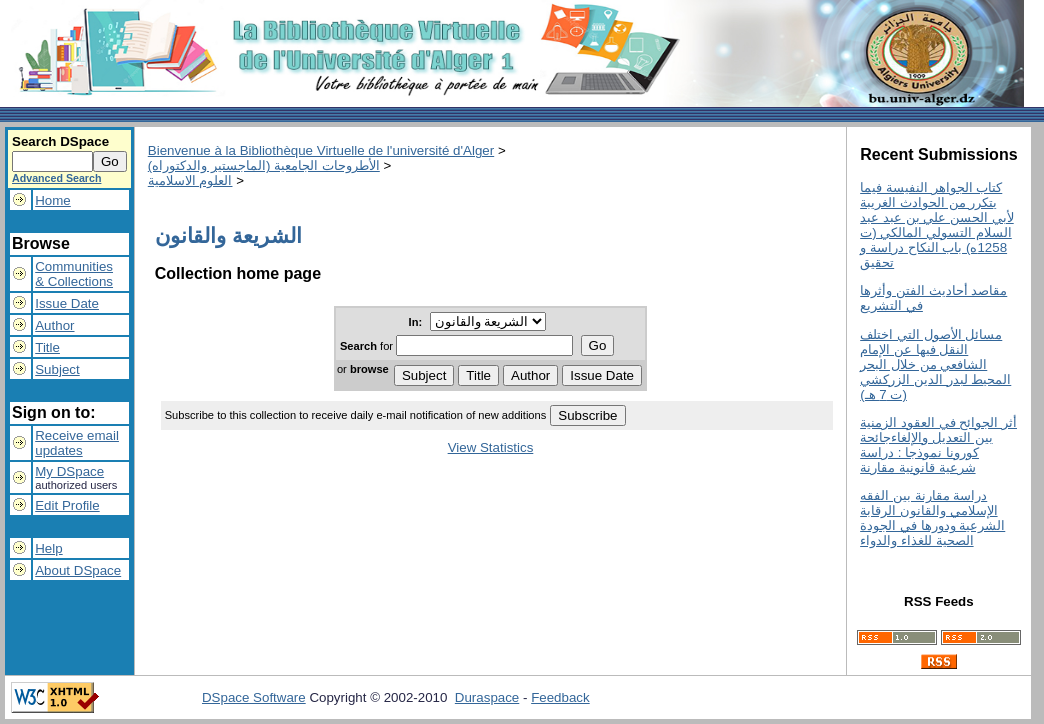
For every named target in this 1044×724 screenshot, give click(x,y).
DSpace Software (254, 697)
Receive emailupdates (77, 443)
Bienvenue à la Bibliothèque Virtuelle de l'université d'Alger (321, 150)
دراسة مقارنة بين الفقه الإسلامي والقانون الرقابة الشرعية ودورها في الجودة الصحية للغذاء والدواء (932, 518)
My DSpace (69, 471)
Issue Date (67, 303)
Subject (57, 369)
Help (48, 548)
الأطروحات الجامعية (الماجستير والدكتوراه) (264, 165)
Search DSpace (60, 141)
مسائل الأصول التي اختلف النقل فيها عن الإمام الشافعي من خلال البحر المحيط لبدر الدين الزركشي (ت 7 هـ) (935, 364)
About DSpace (78, 570)
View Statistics (491, 447)
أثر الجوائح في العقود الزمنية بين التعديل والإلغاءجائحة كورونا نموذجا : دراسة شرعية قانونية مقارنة (938, 445)
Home (53, 200)
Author (54, 325)
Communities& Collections (74, 274)
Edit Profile (67, 505)
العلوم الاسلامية (190, 180)
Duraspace (487, 697)
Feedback (560, 697)
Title (47, 347)
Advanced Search (56, 178)
